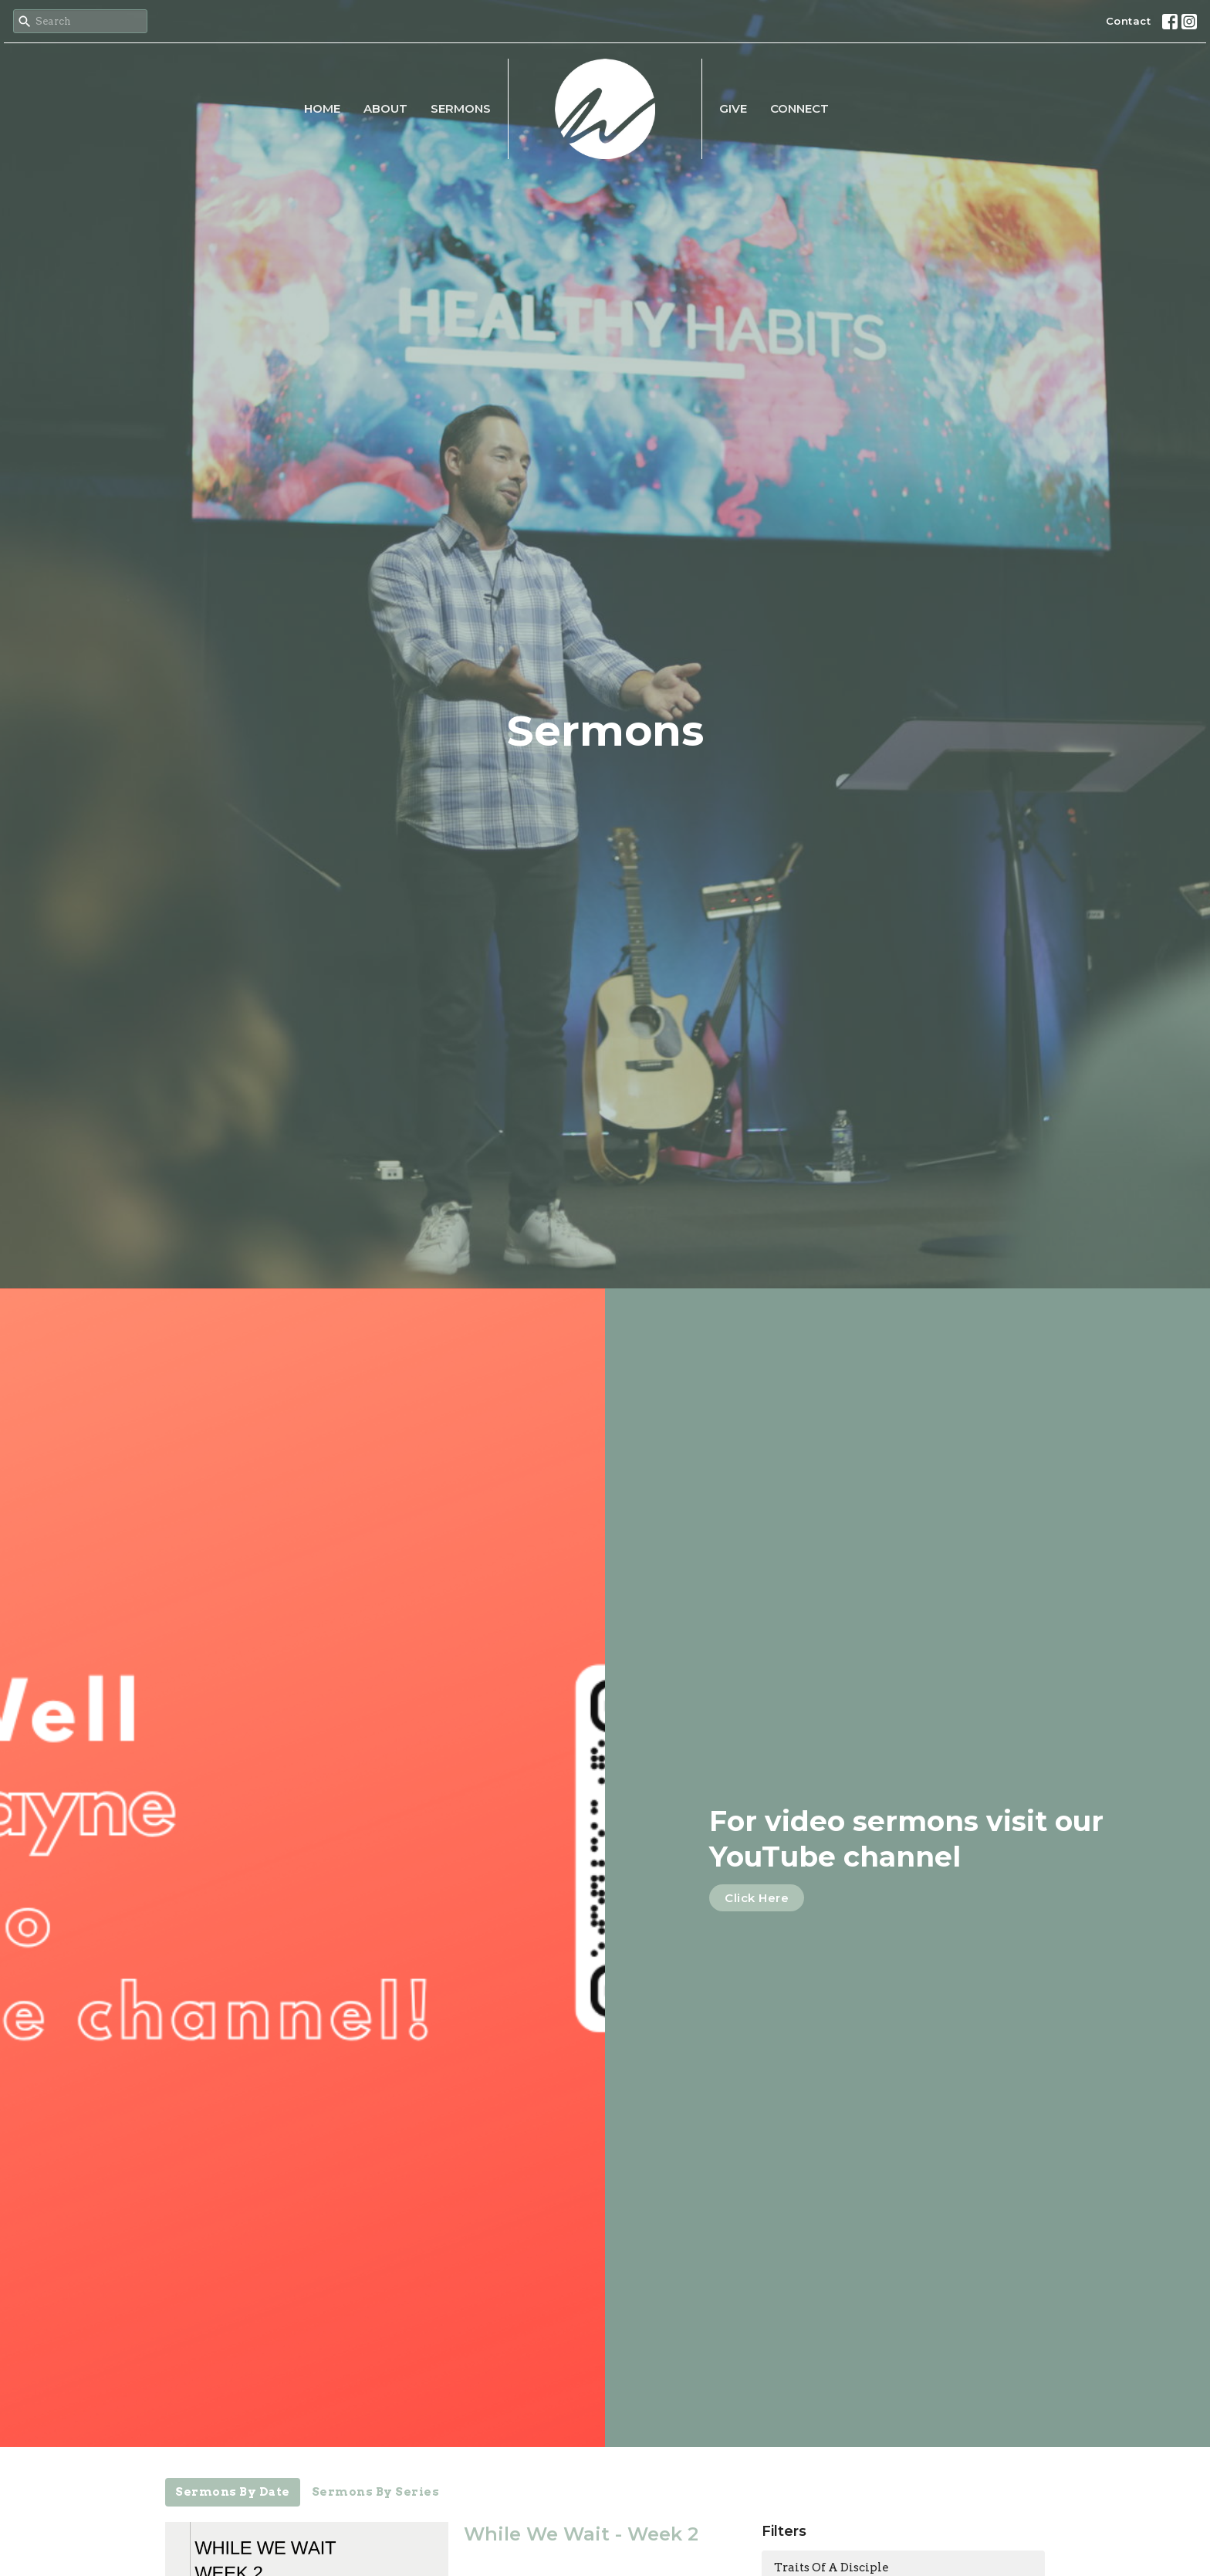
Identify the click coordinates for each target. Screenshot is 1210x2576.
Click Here (757, 1898)
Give (733, 108)
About (385, 108)
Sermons (461, 108)
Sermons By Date (232, 2492)
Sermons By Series (376, 2492)
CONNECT (799, 108)
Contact (1128, 21)
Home (322, 108)
